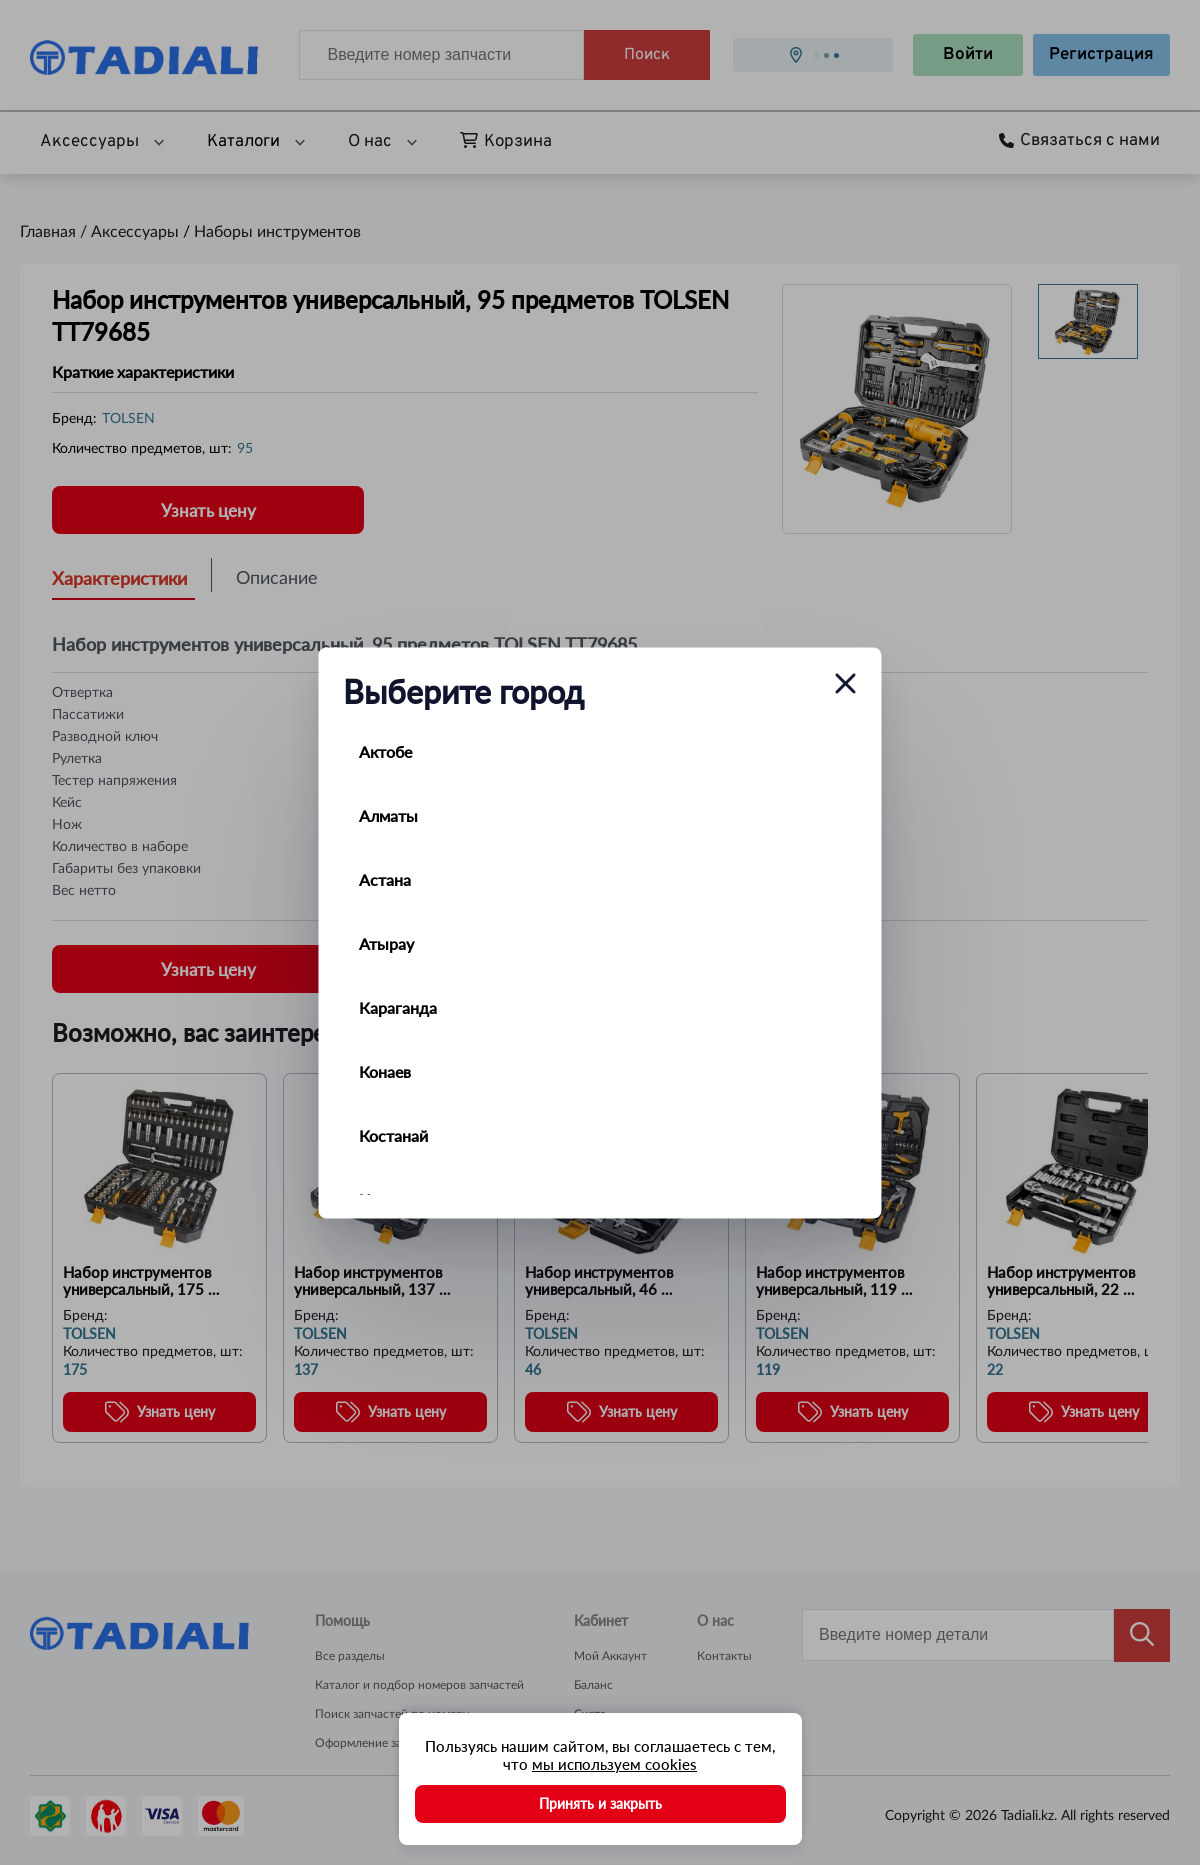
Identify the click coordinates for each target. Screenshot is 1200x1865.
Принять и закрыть (600, 1803)
